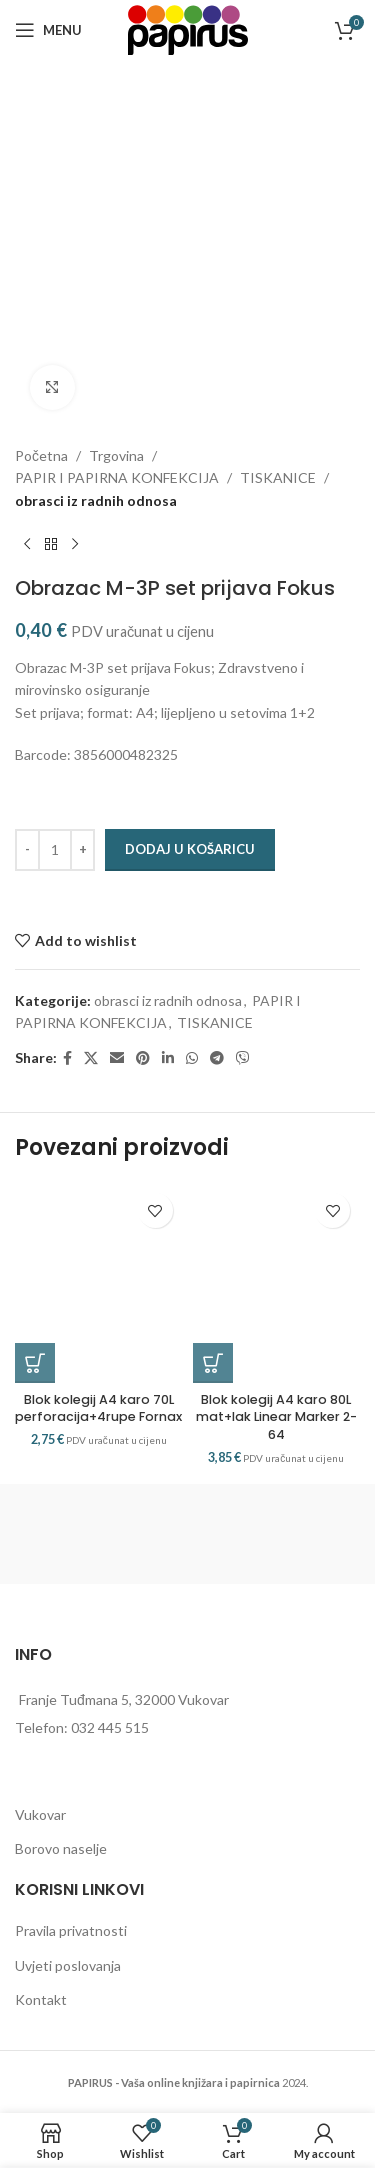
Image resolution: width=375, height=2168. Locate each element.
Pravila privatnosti (71, 1930)
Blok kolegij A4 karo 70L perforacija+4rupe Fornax (98, 1408)
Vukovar (40, 1814)
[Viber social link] (243, 1058)
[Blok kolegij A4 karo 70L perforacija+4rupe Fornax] (99, 1283)
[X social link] (91, 1058)
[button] (35, 1363)
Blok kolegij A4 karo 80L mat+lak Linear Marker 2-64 (276, 1417)
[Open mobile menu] (48, 30)
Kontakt (41, 1999)
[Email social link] (117, 1058)
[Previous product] (27, 544)
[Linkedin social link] (168, 1058)
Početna (41, 455)
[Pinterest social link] (143, 1058)
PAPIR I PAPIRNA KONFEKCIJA (117, 477)
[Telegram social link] (217, 1058)
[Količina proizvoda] (55, 850)
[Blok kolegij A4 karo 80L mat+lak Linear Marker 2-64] (277, 1283)
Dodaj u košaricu (190, 849)
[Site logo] (188, 28)
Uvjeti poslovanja (68, 1965)
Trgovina (116, 455)
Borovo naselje (61, 1848)
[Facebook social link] (67, 1058)
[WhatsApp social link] (192, 1058)
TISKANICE (278, 477)
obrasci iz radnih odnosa (96, 500)
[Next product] (75, 544)
